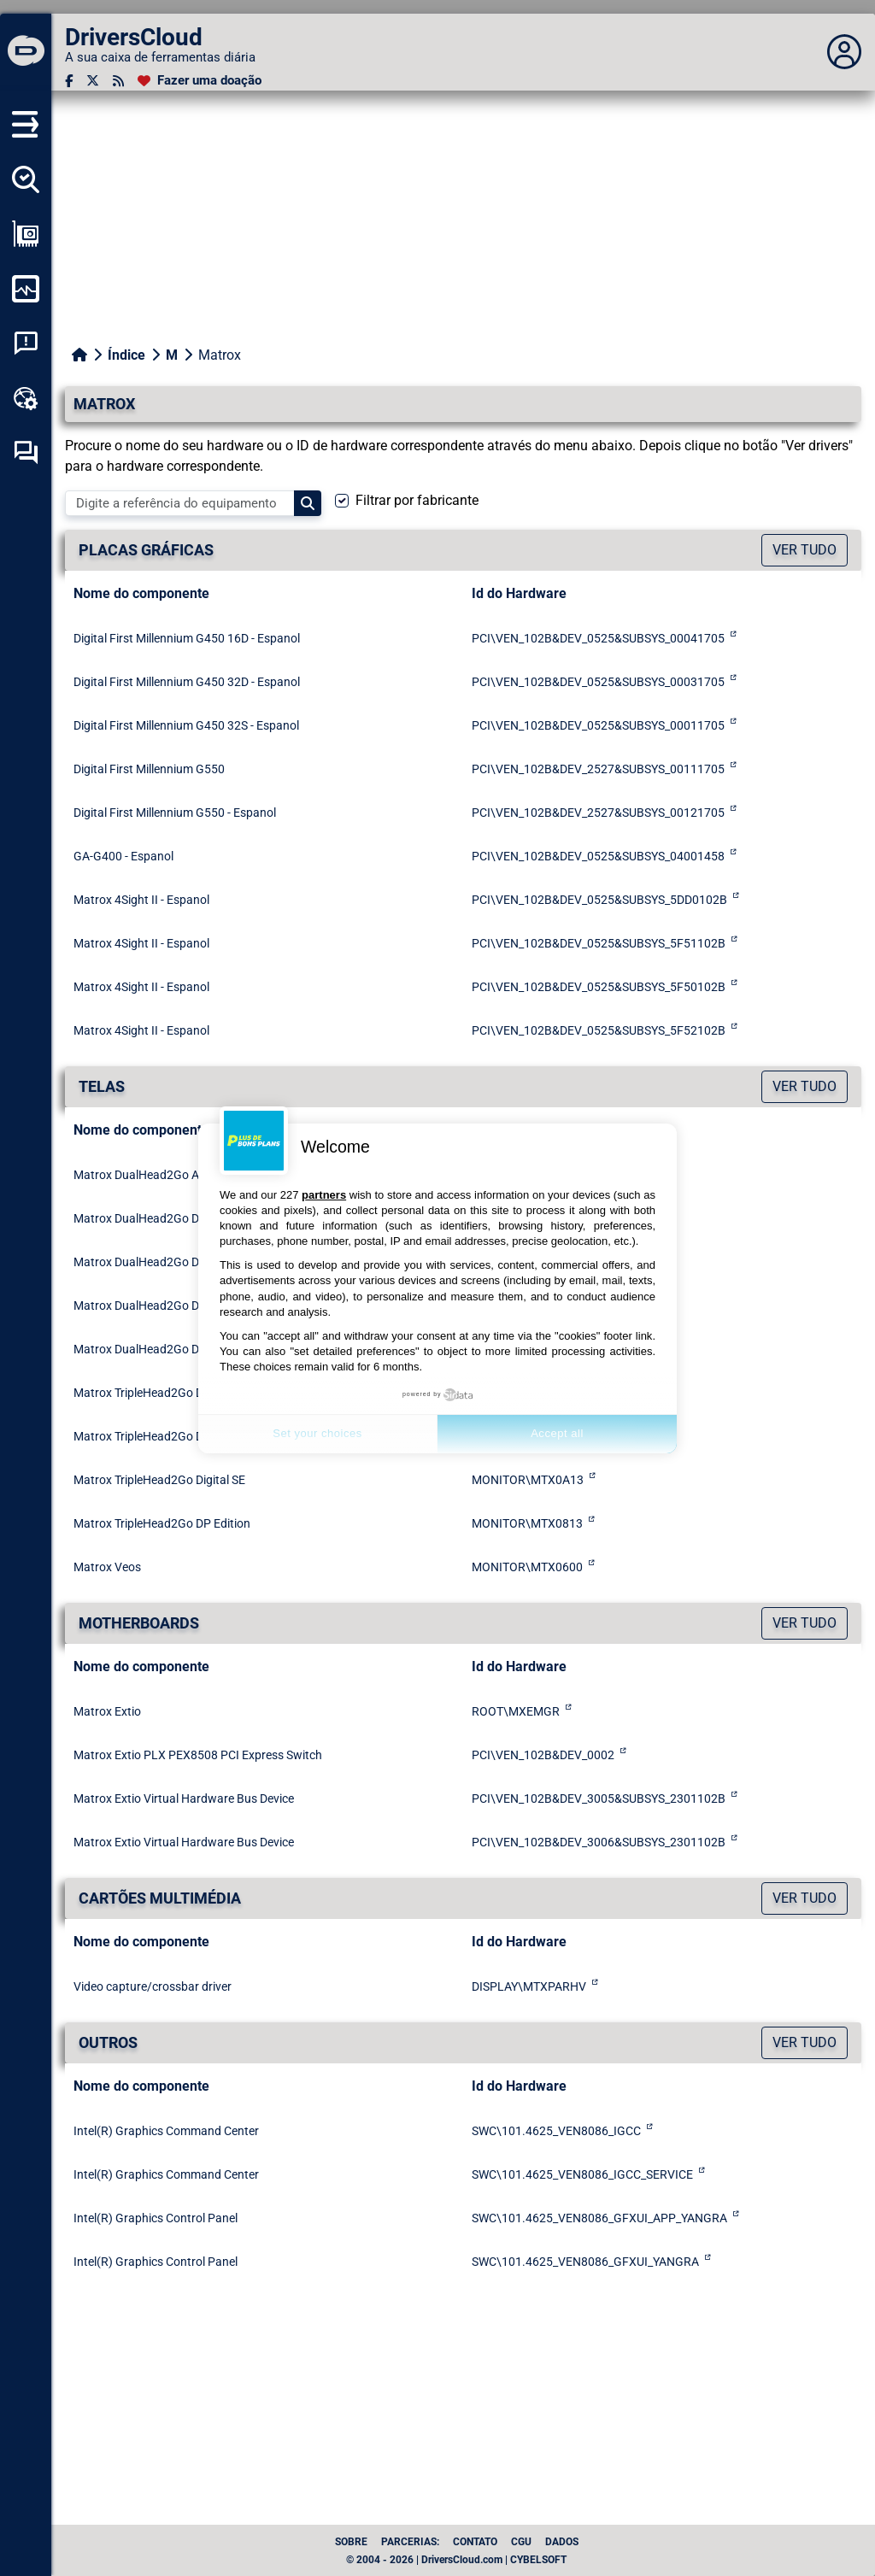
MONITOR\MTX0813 (527, 1523)
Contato (475, 2542)
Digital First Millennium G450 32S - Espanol (186, 725)
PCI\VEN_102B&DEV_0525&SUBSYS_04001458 (598, 856)
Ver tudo (804, 550)
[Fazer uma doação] (199, 81)
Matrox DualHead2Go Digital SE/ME (168, 1305)
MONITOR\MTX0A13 (528, 1480)
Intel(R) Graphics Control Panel (155, 2218)
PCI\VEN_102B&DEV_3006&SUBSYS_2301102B (598, 1842)
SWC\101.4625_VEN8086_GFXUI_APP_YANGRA (599, 2218)
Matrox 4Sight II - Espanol (141, 900)
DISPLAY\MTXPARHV (529, 1986)
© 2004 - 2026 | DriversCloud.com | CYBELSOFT (456, 2560)
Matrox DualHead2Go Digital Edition (168, 1218)
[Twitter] (92, 80)
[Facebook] (69, 80)
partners (324, 1194)
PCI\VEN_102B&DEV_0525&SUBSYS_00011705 (598, 725)
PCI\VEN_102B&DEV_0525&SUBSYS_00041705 (598, 638)
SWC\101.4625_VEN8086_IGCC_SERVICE (582, 2174)
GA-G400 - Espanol (123, 856)
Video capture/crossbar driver (152, 1986)
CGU (521, 2542)
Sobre (351, 2542)
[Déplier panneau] (844, 52)
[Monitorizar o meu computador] (25, 288)
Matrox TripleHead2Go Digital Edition (170, 1392)
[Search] (307, 503)
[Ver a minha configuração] (25, 234)
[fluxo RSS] (118, 80)
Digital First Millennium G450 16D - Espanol (186, 638)
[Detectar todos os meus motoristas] (25, 179)
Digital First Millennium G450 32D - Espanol (186, 682)
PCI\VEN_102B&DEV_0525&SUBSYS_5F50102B (598, 987)
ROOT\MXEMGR (516, 1711)
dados (561, 2542)
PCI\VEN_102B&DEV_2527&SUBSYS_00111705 (598, 769)
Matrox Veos (107, 1567)
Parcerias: (410, 2542)
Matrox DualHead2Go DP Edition (159, 1349)
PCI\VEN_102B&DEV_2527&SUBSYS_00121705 (598, 812)
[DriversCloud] (25, 52)
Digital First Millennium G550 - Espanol (174, 812)
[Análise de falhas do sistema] (25, 343)
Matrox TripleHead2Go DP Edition (161, 1523)
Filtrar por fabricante (417, 500)
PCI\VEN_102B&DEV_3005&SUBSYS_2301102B (598, 1798)
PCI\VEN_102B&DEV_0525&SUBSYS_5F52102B (598, 1030)
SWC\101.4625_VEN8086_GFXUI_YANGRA (585, 2261)
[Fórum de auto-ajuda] (25, 452)
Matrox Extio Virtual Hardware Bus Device (183, 1798)
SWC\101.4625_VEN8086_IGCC (556, 2131)
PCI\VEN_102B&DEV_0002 (543, 1755)
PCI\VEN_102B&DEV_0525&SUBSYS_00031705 (598, 682)
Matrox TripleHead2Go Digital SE (159, 1480)
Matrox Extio (107, 1711)
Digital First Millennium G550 (149, 769)
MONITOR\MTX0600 (527, 1567)
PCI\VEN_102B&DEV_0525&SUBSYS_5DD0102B (599, 900)
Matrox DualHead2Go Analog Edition (170, 1175)
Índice (126, 355)
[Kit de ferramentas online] (25, 398)
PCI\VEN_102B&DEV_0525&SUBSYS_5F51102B (598, 943)
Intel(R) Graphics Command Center (166, 2131)
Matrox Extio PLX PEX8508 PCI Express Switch (197, 1755)
